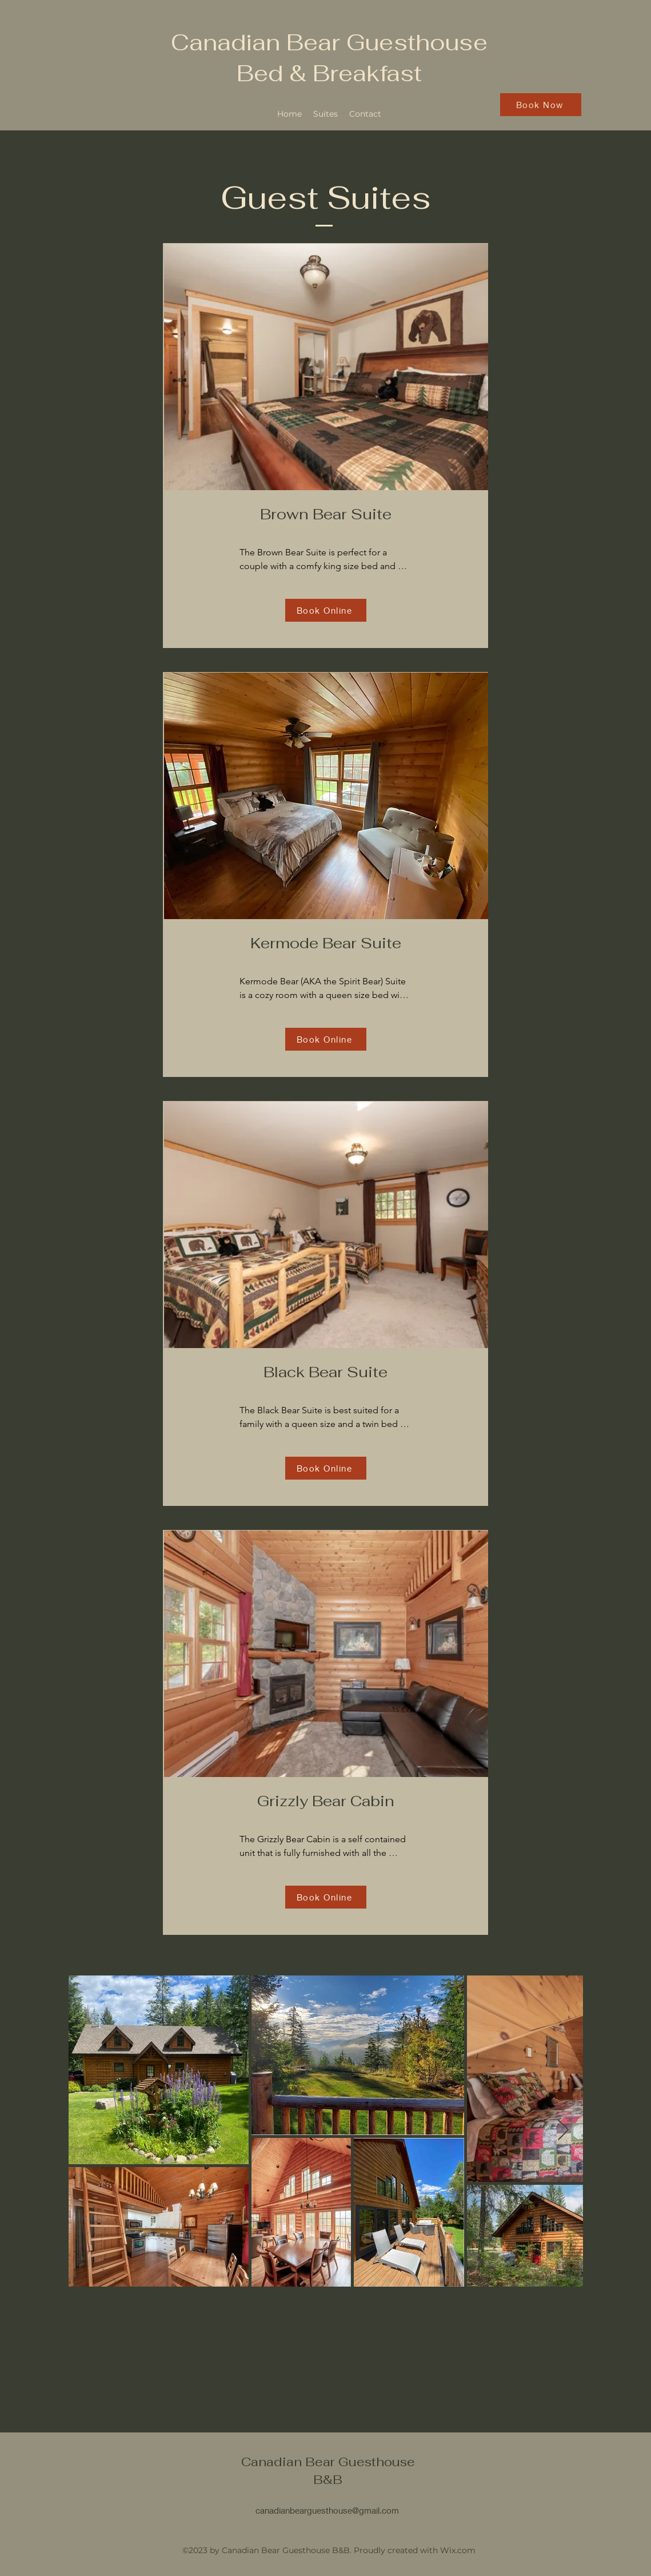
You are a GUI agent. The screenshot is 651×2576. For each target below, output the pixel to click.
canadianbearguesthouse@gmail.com (327, 2510)
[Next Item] (563, 2131)
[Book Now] (540, 104)
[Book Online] (325, 610)
